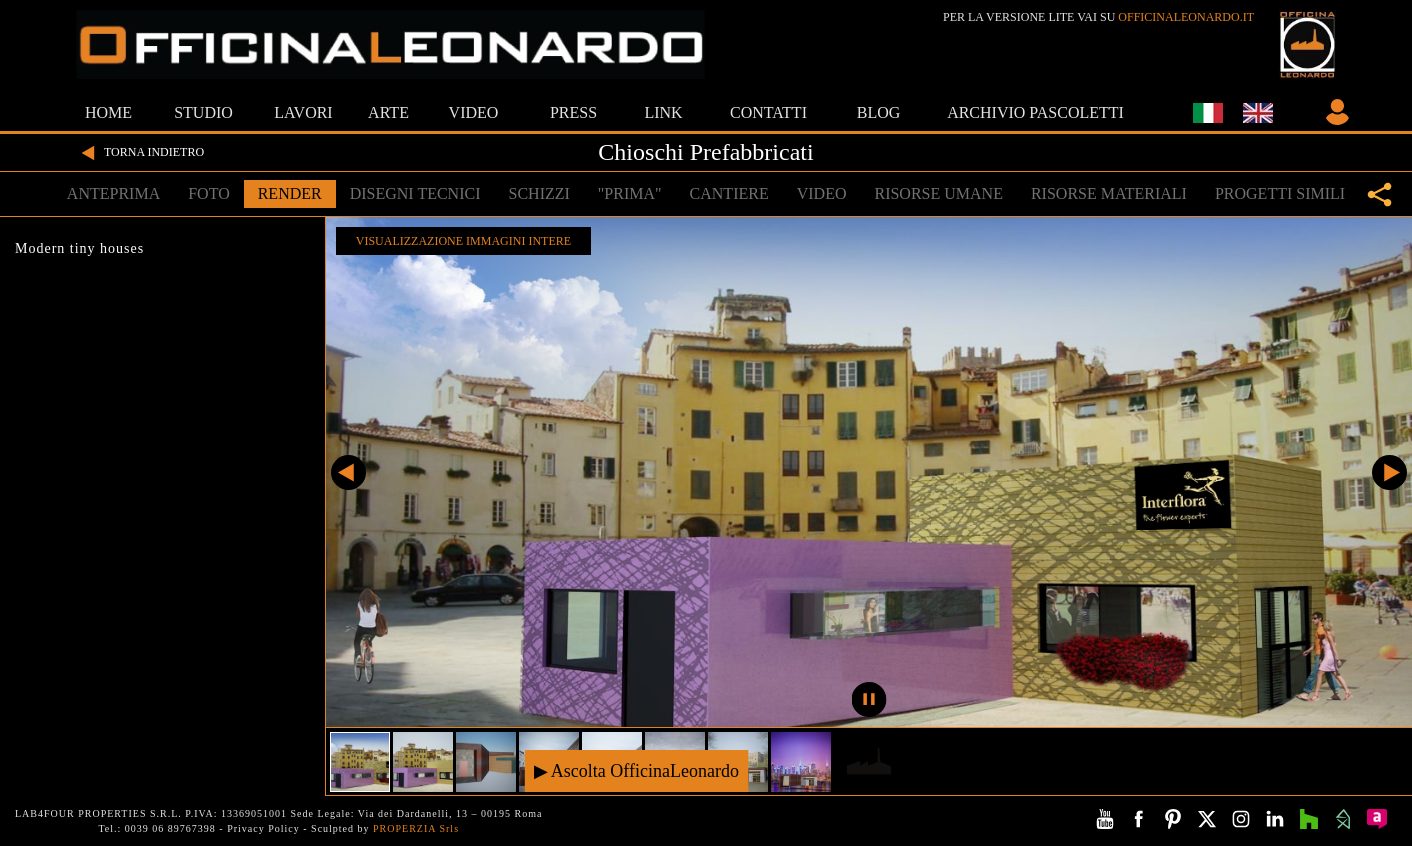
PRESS (573, 112)
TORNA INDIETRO (140, 153)
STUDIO (203, 112)
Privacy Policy (263, 828)
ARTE (388, 112)
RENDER (290, 193)
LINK (663, 112)
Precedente (348, 472)
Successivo (1389, 472)
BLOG (879, 112)
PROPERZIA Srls (416, 828)
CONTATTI (768, 112)
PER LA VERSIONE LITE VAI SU (1098, 17)
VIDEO (474, 112)
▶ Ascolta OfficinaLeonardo (636, 770)
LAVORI (303, 112)
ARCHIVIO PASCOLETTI (1035, 112)
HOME (108, 112)
